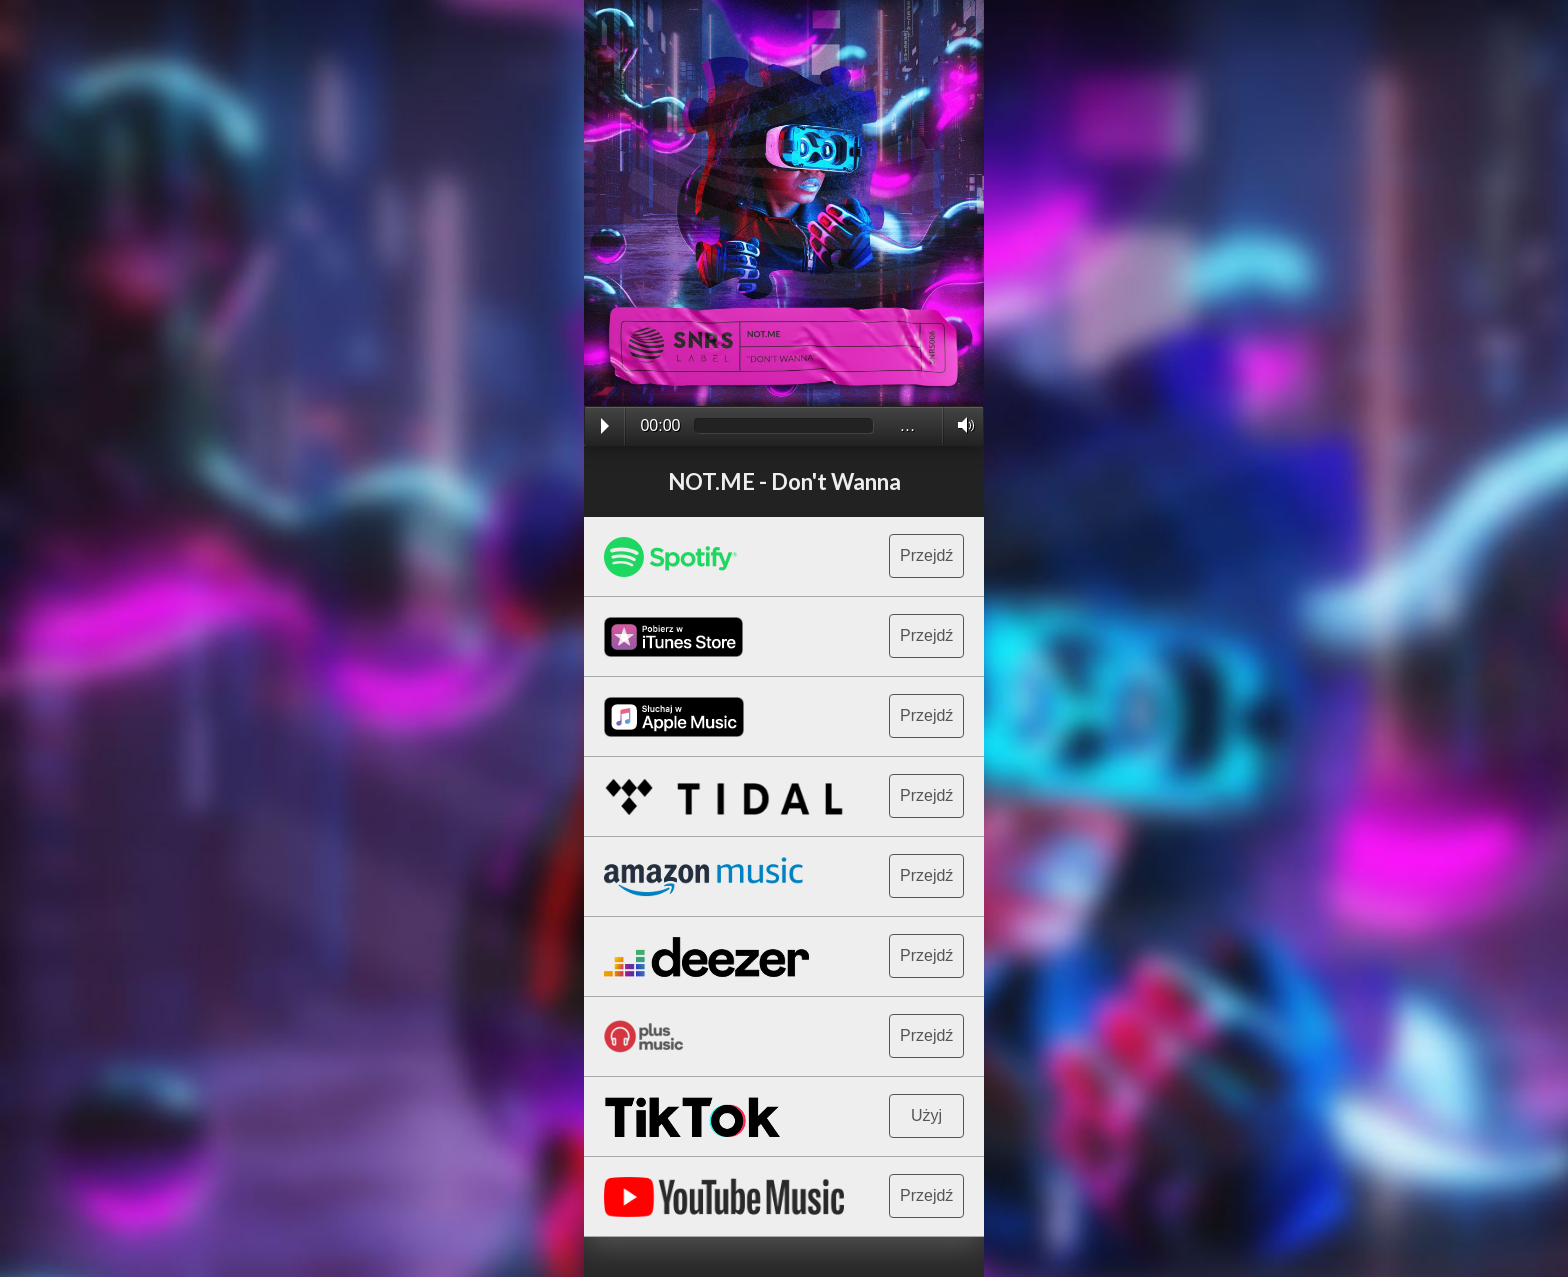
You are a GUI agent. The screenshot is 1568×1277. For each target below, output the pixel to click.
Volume (960, 425)
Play (605, 426)
